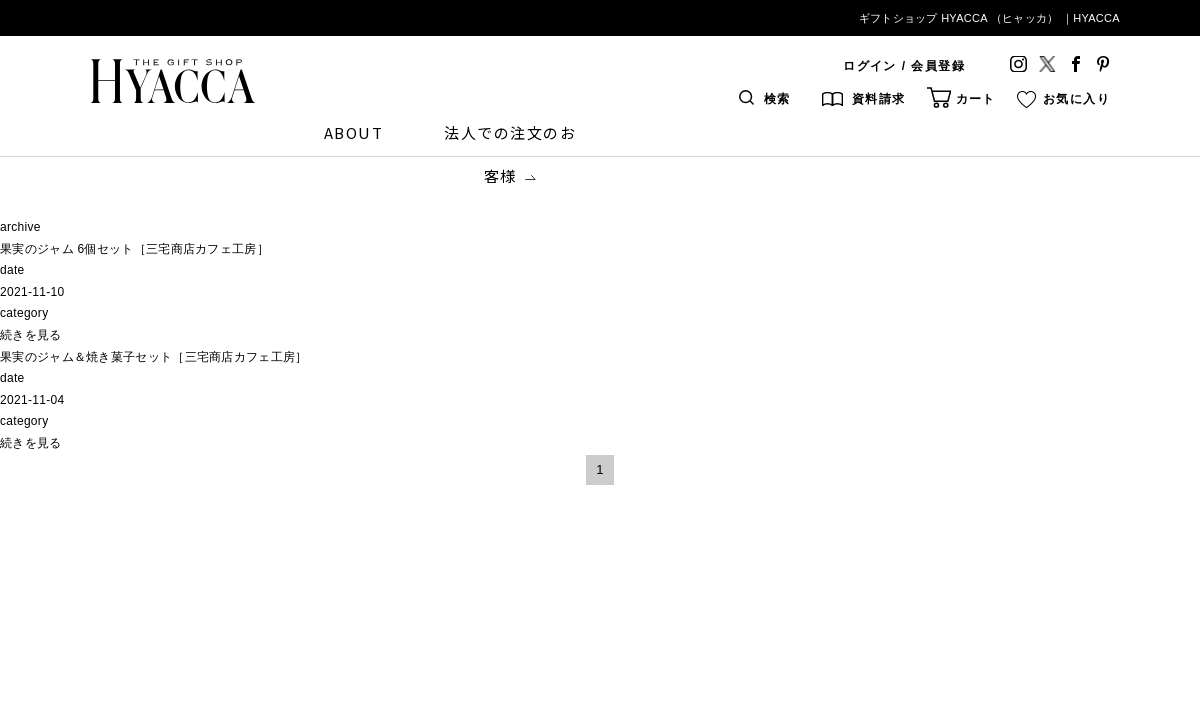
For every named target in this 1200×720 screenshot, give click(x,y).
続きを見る (31, 335)
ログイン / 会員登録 (904, 66)
